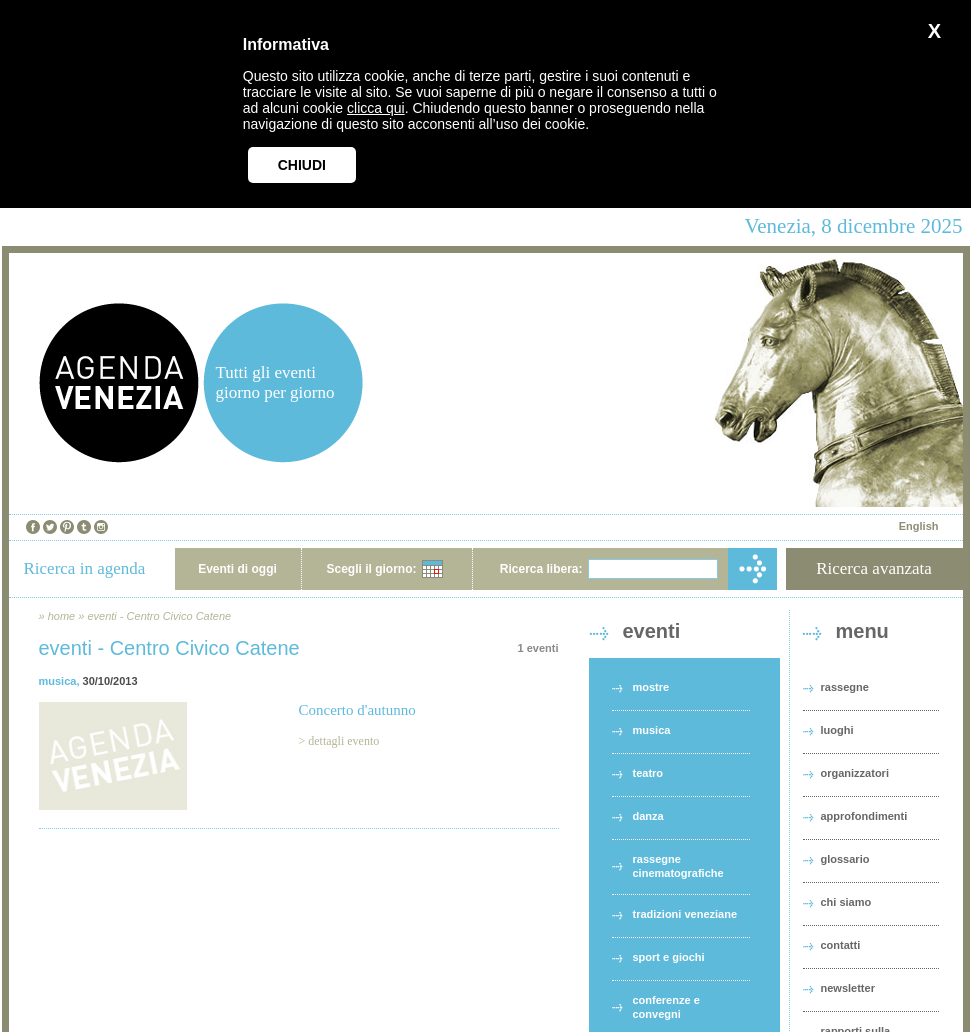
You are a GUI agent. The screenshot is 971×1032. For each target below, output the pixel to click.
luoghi (837, 730)
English (919, 526)
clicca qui (376, 108)
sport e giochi (669, 957)
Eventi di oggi (237, 569)
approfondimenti (864, 816)
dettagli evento (343, 741)
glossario (845, 859)
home (62, 616)
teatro (648, 773)
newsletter (848, 988)
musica (58, 681)
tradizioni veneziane (685, 914)
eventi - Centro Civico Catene (159, 616)
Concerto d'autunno (357, 710)
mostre (651, 687)
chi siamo (846, 902)
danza (648, 816)
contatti (841, 945)
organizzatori (855, 773)
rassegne (845, 687)
